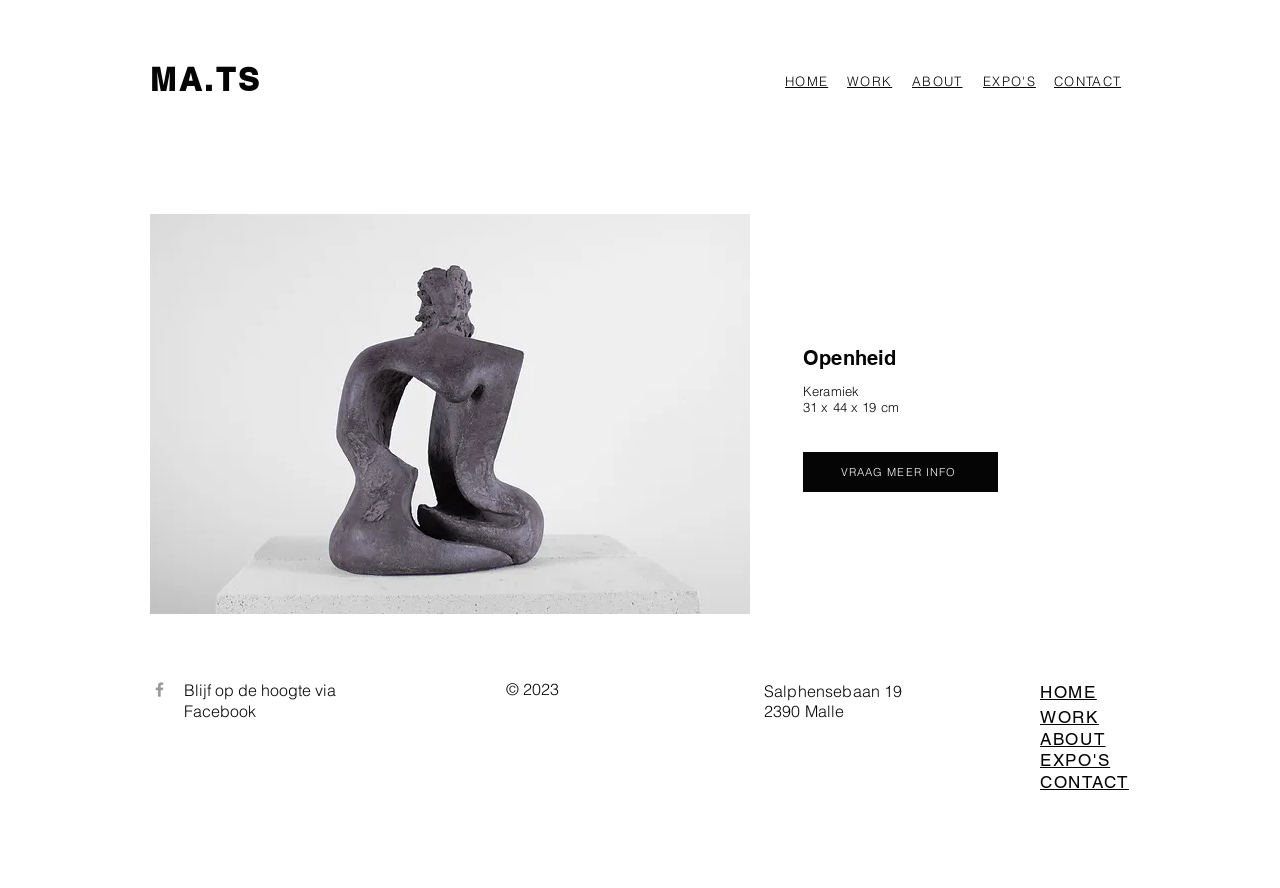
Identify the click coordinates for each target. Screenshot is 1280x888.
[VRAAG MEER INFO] (900, 472)
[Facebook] (159, 689)
